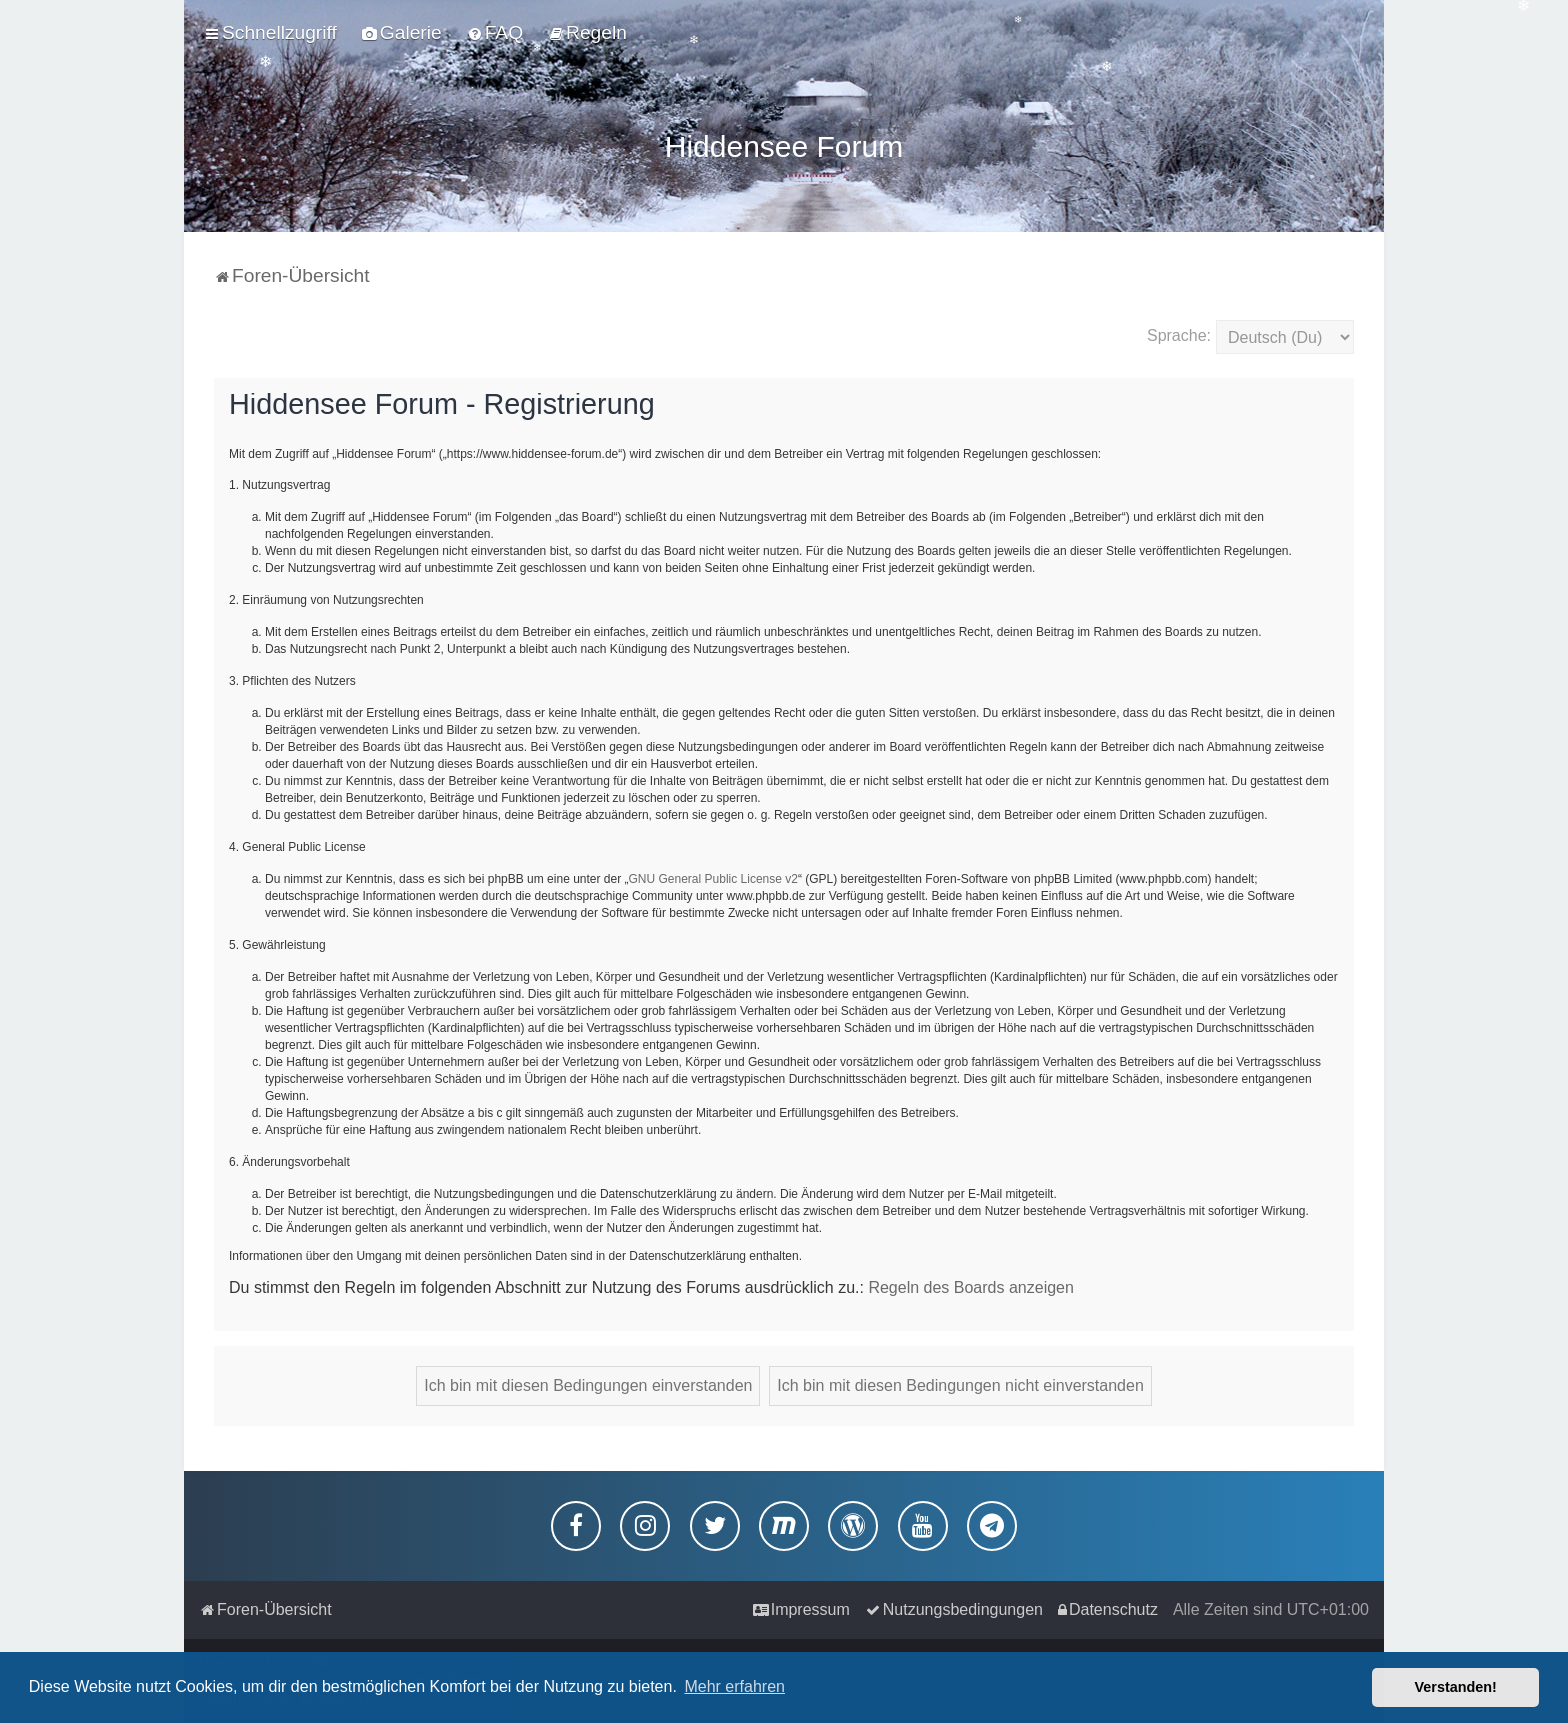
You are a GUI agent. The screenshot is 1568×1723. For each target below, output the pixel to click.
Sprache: (1179, 331)
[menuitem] (402, 33)
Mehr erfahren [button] (734, 1686)
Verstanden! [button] (1456, 1687)
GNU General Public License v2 (713, 875)
